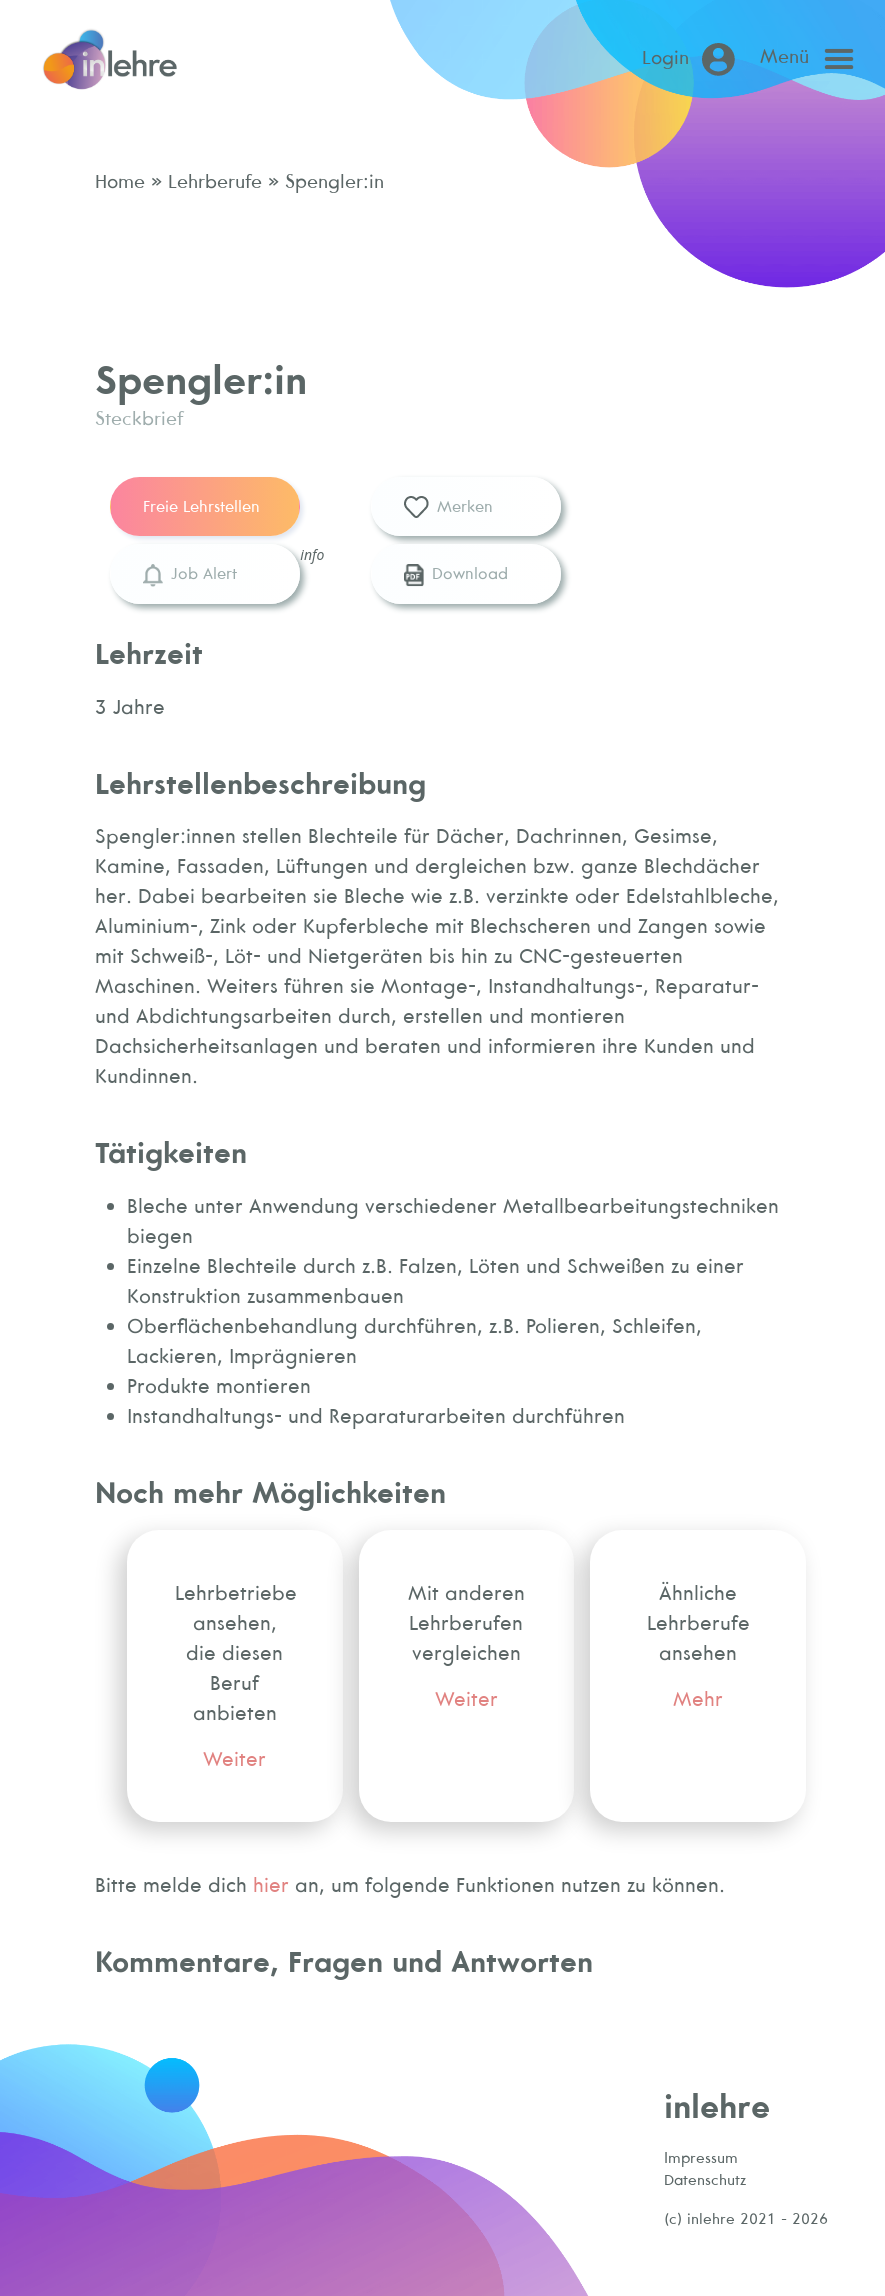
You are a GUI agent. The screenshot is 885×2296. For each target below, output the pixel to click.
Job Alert (189, 575)
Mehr (698, 1698)
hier (271, 1884)
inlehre (717, 2105)
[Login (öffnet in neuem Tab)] (692, 59)
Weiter (234, 1758)
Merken (448, 508)
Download (456, 575)
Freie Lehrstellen (201, 506)
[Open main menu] (812, 59)
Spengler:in (331, 181)
